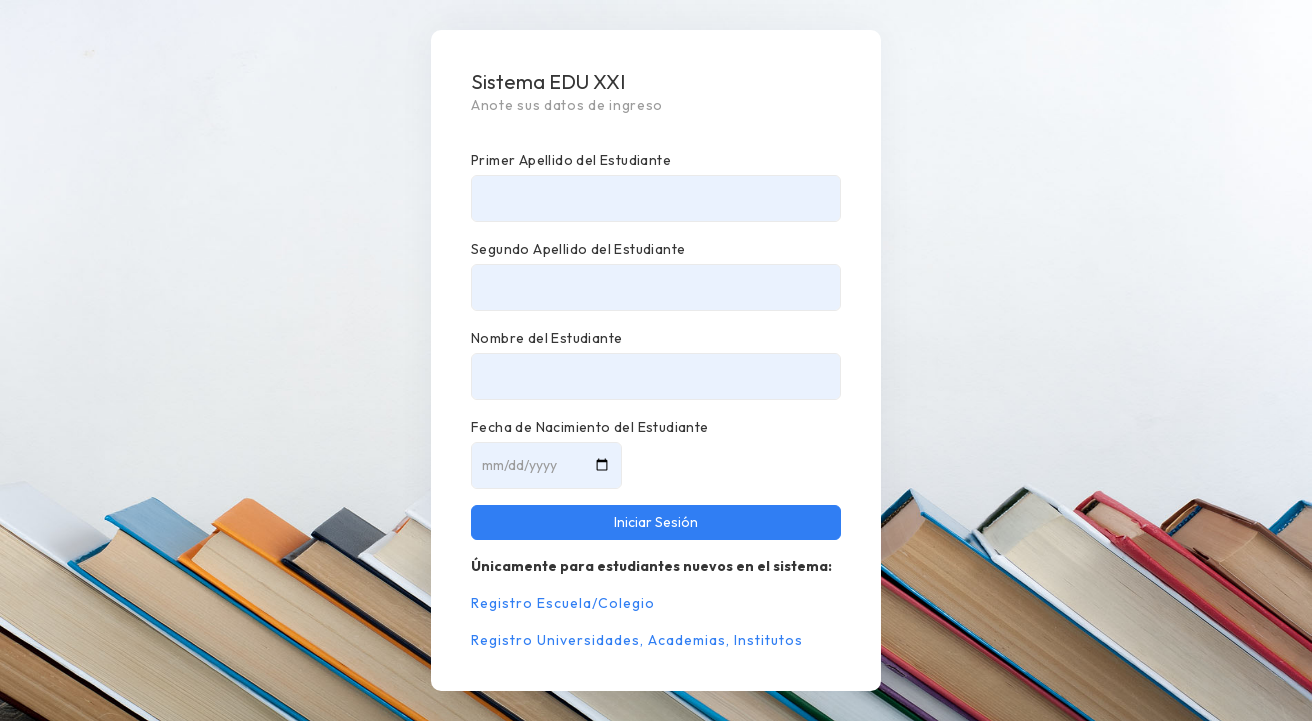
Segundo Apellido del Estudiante (578, 249)
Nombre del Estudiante (546, 338)
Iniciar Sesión (656, 522)
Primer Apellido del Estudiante (571, 160)
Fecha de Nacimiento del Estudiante (590, 427)
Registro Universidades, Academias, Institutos (637, 640)
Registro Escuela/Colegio (563, 603)
